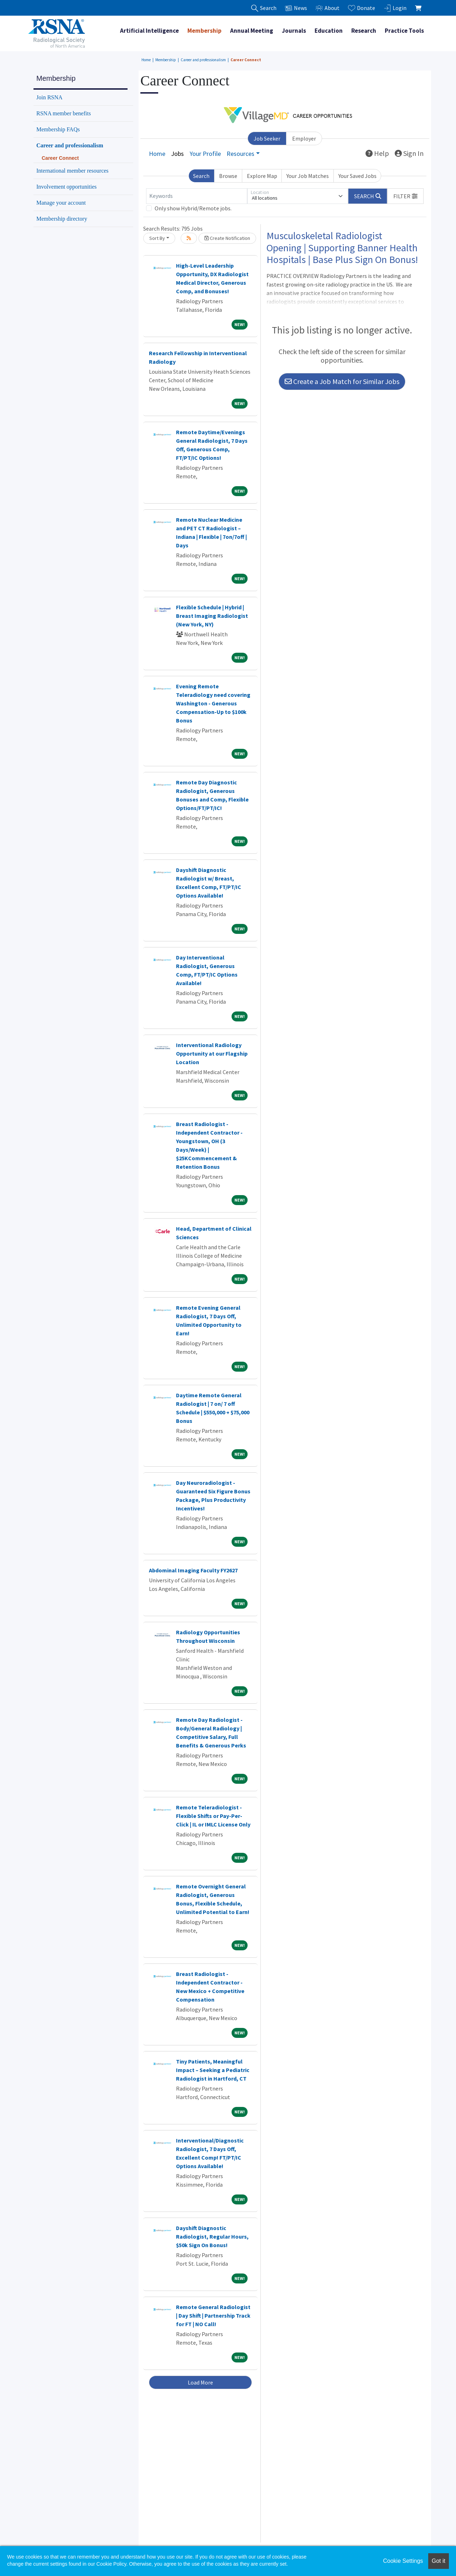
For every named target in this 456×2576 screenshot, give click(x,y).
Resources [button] (240, 153)
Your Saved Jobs (357, 175)
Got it (438, 2561)
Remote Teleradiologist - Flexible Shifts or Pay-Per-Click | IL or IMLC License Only (213, 1816)
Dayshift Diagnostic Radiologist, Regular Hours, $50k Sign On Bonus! (212, 2236)
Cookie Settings (403, 2561)
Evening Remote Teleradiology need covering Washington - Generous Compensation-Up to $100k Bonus (213, 703)
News (296, 8)
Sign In (409, 153)
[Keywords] (196, 196)
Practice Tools (404, 31)
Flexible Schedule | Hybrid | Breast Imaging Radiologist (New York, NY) (212, 616)
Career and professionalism (203, 59)
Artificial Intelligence (149, 31)
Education (329, 31)
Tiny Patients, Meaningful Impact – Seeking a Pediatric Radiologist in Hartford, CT (212, 2070)
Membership (204, 31)
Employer (304, 138)
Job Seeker (267, 138)
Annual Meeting (251, 31)
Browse (228, 175)
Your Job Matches (307, 175)
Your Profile (205, 153)
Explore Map (262, 175)
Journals (294, 31)
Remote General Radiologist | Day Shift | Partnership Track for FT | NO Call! (213, 2315)
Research (363, 31)
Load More (200, 2382)
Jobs (177, 153)
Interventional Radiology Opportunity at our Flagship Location (212, 1053)
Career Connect (245, 59)
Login (395, 8)
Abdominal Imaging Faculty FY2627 (193, 1570)
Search (201, 175)
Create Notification (227, 238)
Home (146, 59)
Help (377, 153)
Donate (361, 8)
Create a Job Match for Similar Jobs (342, 381)
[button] (405, 196)
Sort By (157, 238)
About (328, 8)
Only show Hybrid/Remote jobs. (193, 208)
